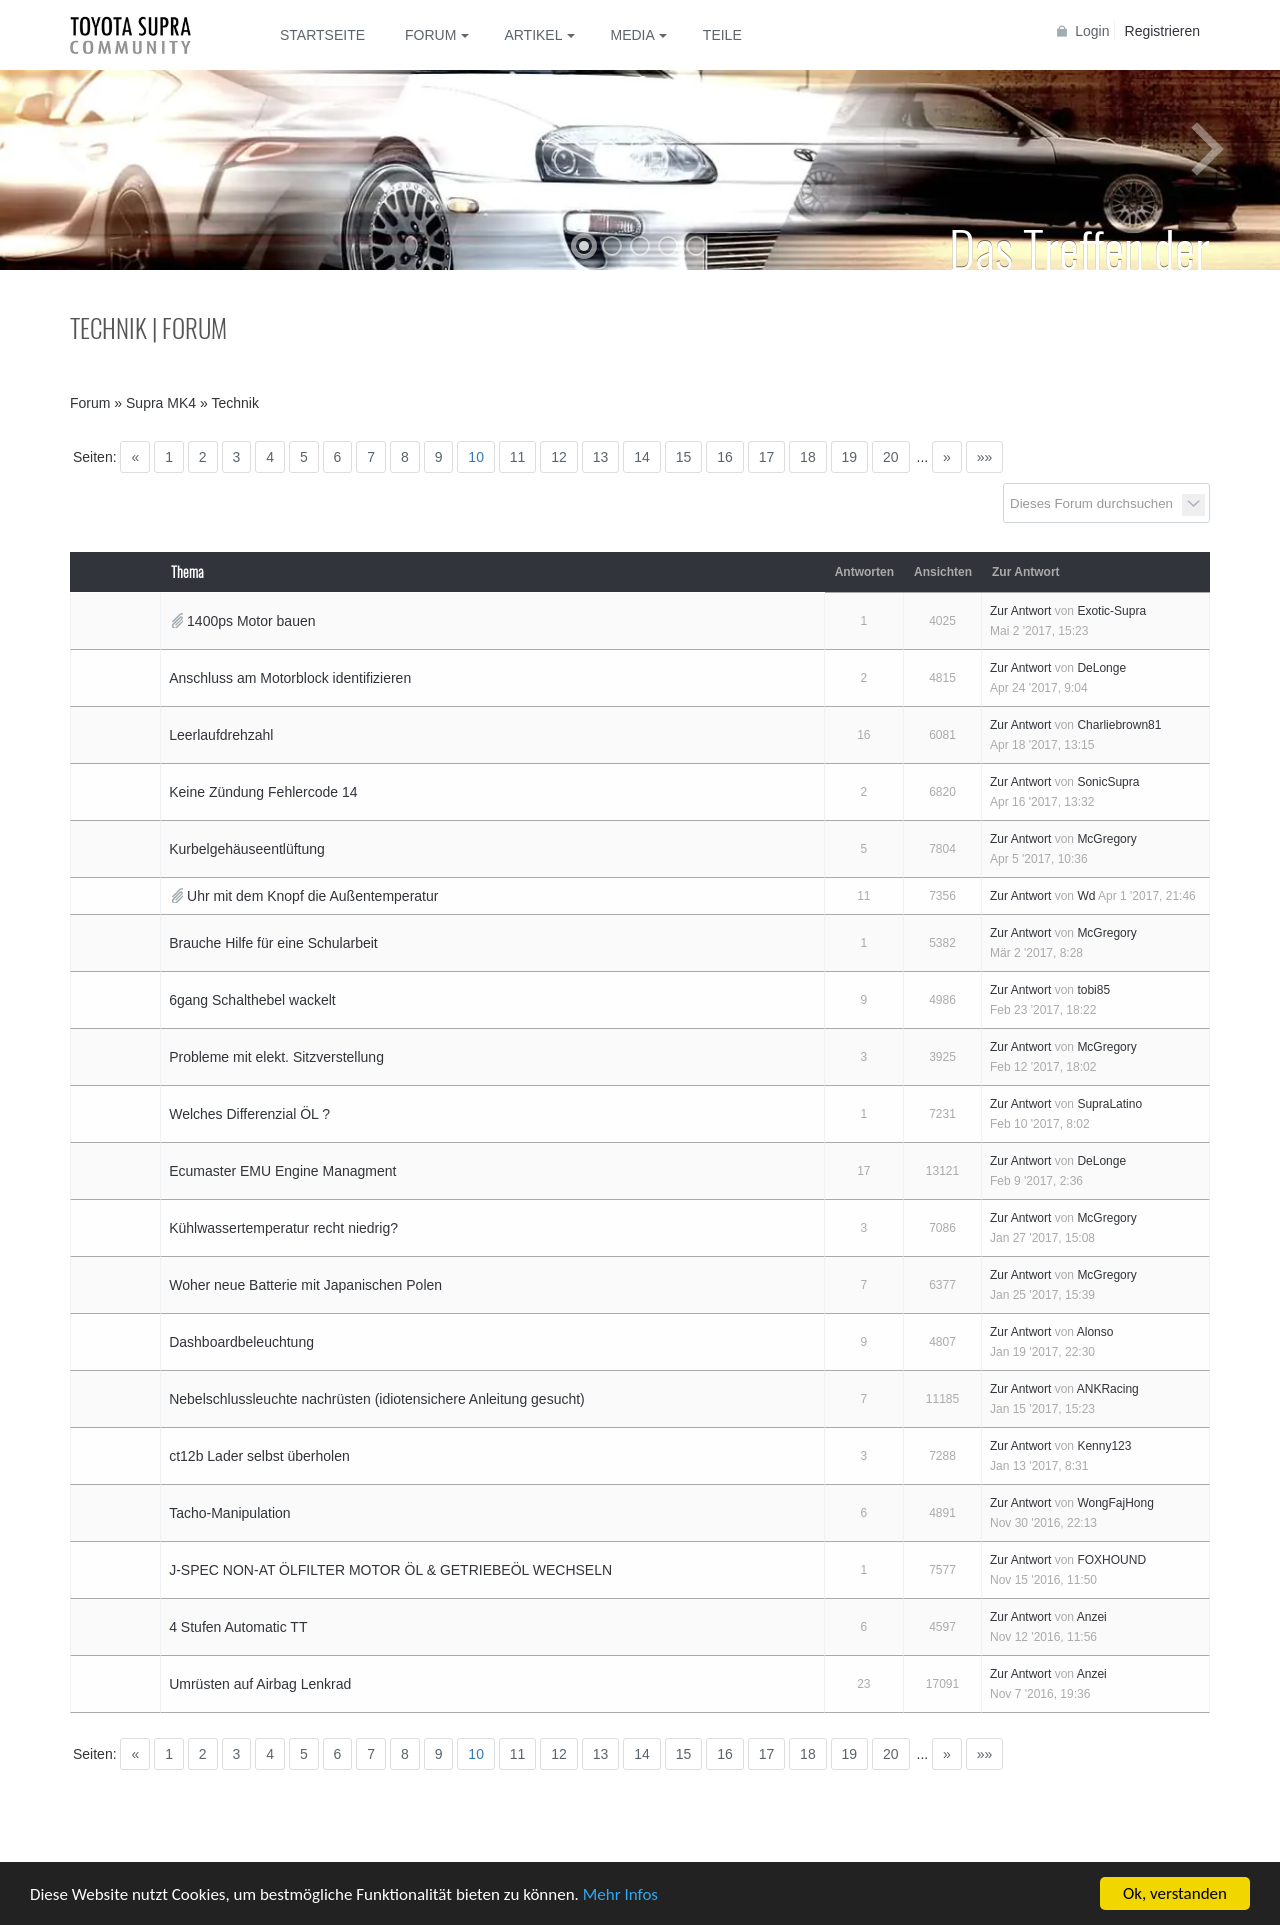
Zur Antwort (1020, 611)
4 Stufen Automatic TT (238, 1627)
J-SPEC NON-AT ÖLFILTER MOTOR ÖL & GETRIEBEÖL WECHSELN (390, 1570)
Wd (1086, 896)
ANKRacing (1108, 1389)
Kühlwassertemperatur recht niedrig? (283, 1228)
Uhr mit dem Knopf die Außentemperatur (312, 896)
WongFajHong (1115, 1503)
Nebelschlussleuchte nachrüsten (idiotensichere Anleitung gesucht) (377, 1399)
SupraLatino (1109, 1104)
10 (476, 457)
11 (518, 457)
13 (601, 457)
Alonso (1095, 1332)
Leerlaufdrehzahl (221, 735)
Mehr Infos (620, 1894)
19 (850, 457)
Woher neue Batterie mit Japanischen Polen (305, 1285)
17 (767, 457)
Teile (722, 35)
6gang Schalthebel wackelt (252, 1000)
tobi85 (1093, 990)
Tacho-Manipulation (229, 1513)
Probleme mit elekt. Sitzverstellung (276, 1057)
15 (684, 457)
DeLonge (1101, 668)
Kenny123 (1104, 1446)
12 (559, 457)
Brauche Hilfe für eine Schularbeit (273, 943)
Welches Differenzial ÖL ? (249, 1114)
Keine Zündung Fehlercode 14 (263, 792)
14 (642, 457)
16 (725, 457)
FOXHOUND (1111, 1560)
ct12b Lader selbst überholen (259, 1456)
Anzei (1092, 1617)
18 (808, 457)
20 (891, 457)
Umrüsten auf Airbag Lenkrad (260, 1684)
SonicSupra (1108, 782)
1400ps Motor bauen (251, 621)
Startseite (322, 35)
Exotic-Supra (1111, 611)
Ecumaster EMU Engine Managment (282, 1171)
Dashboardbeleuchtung (241, 1342)
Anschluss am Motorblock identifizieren (290, 678)
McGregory (1106, 839)
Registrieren (1162, 31)
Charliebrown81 (1119, 725)
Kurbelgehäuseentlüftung (247, 849)
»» (985, 457)
